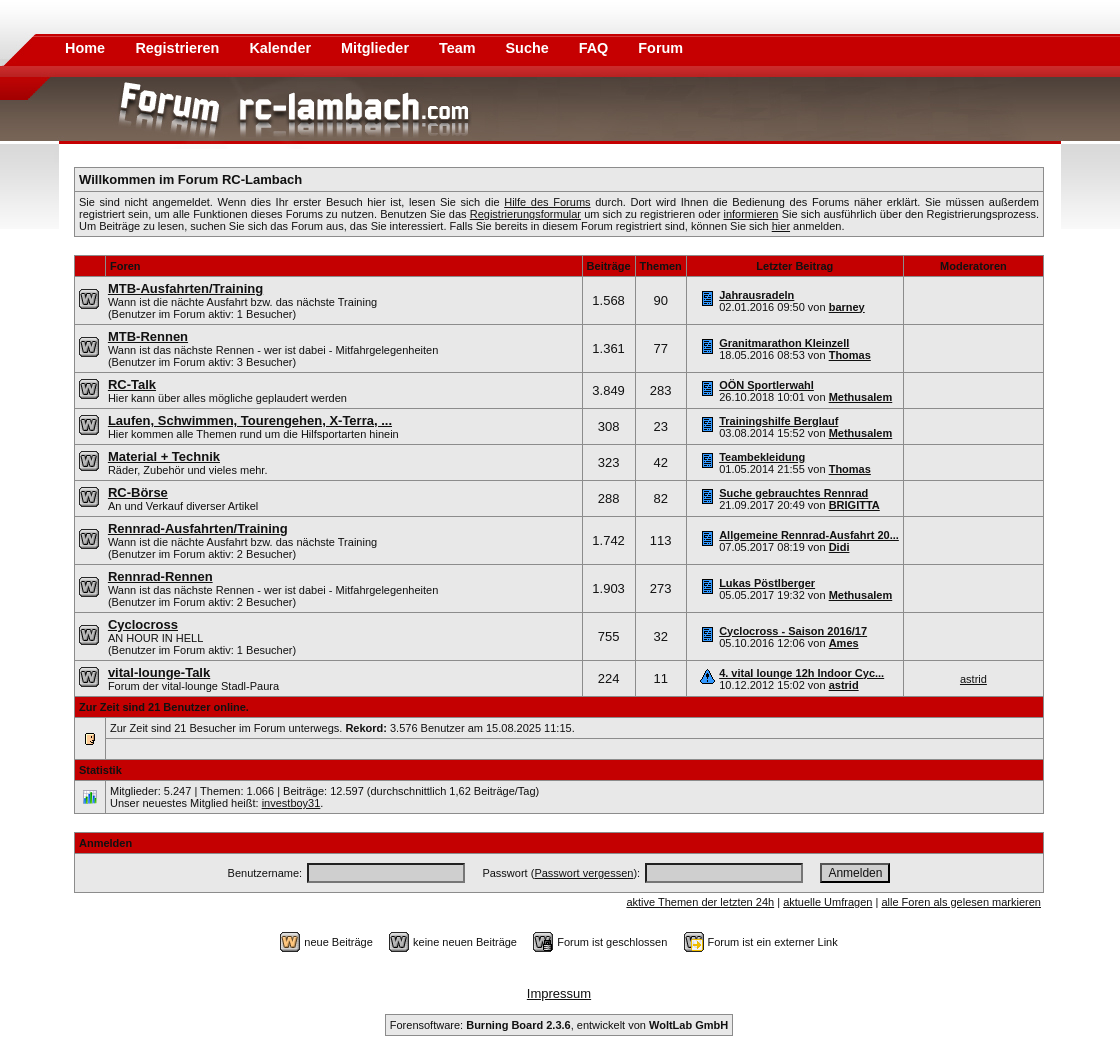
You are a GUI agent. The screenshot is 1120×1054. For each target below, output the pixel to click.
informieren (750, 214)
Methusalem (861, 397)
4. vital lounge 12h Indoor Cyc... (801, 673)
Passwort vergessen (583, 873)
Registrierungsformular (525, 214)
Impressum (559, 993)
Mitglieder (377, 48)
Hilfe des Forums (547, 202)
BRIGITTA (854, 505)
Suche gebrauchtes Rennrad (793, 493)
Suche (529, 48)
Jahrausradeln (756, 295)
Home (85, 48)
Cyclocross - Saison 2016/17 (793, 631)
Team (459, 48)
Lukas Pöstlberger (767, 583)
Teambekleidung (762, 457)
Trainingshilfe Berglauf (778, 421)
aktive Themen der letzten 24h (700, 902)
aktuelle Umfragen (827, 902)
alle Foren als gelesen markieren (961, 902)
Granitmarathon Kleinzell (784, 343)
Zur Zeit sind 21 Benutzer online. (164, 707)
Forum (660, 48)
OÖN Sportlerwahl (766, 385)
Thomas (850, 355)
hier (781, 226)
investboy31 (291, 803)
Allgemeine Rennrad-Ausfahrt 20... (809, 535)
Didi (839, 547)
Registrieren (179, 48)
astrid (844, 685)
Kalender (282, 48)
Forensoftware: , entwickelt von (559, 1025)
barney (847, 307)
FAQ (596, 48)
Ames (844, 643)
